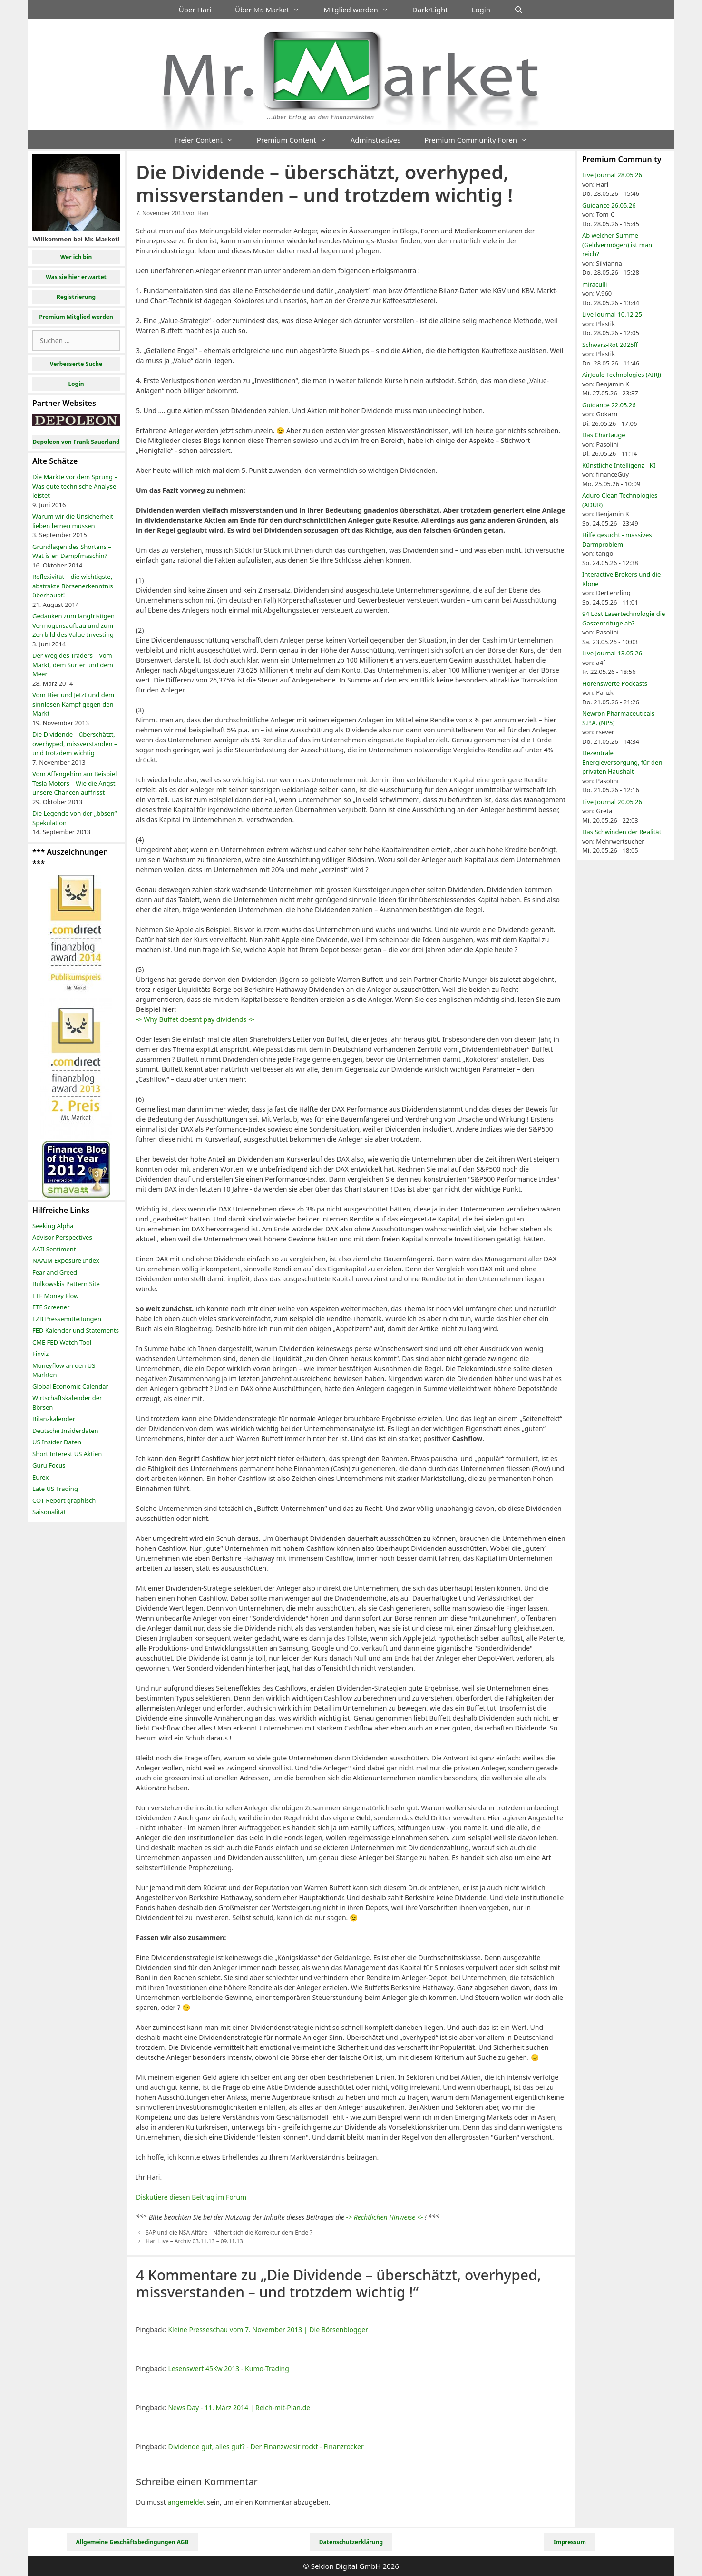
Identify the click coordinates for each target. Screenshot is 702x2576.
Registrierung (76, 297)
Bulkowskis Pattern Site (66, 1283)
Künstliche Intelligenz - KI (618, 465)
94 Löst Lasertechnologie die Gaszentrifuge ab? (623, 618)
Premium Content (298, 139)
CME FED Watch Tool (61, 1342)
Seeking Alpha (53, 1225)
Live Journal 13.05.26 (612, 653)
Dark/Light (430, 9)
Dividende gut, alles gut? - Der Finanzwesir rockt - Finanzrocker (265, 2446)
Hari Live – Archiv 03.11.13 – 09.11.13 (194, 2241)
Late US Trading (55, 1488)
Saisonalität (49, 1512)
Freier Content (210, 139)
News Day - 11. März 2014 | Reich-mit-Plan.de (239, 2407)
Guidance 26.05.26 (609, 205)
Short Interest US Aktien (67, 1454)
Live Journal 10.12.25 (612, 314)
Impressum (570, 2542)
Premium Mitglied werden (76, 317)
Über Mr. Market (273, 9)
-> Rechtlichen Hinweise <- (384, 2216)
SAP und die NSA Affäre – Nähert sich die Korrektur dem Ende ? (229, 2232)
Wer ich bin (76, 257)
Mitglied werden (361, 9)
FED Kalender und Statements (75, 1330)
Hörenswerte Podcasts (614, 683)
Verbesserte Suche (76, 364)
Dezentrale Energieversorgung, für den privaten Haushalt (622, 762)
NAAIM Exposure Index (65, 1260)
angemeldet (186, 2502)
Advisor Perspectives (62, 1237)
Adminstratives (375, 139)
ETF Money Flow (55, 1295)
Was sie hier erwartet (76, 277)
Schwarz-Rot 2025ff (610, 344)
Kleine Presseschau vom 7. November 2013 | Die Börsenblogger (268, 2329)
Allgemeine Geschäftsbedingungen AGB (132, 2542)
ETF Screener (50, 1307)
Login (481, 9)
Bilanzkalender (53, 1418)
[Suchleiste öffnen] (518, 9)
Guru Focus (48, 1465)
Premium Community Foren (481, 139)
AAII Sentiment (54, 1249)
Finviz (40, 1353)
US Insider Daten (56, 1442)
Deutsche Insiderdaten (65, 1430)
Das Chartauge (603, 435)
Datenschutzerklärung (351, 2542)
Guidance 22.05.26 (609, 405)
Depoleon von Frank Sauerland (75, 442)
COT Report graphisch (64, 1500)
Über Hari (195, 9)
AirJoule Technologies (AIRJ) (621, 374)
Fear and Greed (54, 1272)
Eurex (40, 1477)
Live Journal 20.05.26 (612, 802)
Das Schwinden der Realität (621, 831)
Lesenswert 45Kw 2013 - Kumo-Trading (228, 2368)
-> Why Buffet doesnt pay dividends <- (195, 1019)
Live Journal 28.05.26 (612, 175)
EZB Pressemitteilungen (66, 1319)
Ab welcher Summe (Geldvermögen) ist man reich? (617, 244)
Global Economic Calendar (70, 1386)
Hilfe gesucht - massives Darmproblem (617, 539)
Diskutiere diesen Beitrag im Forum (191, 2196)
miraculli (594, 284)
